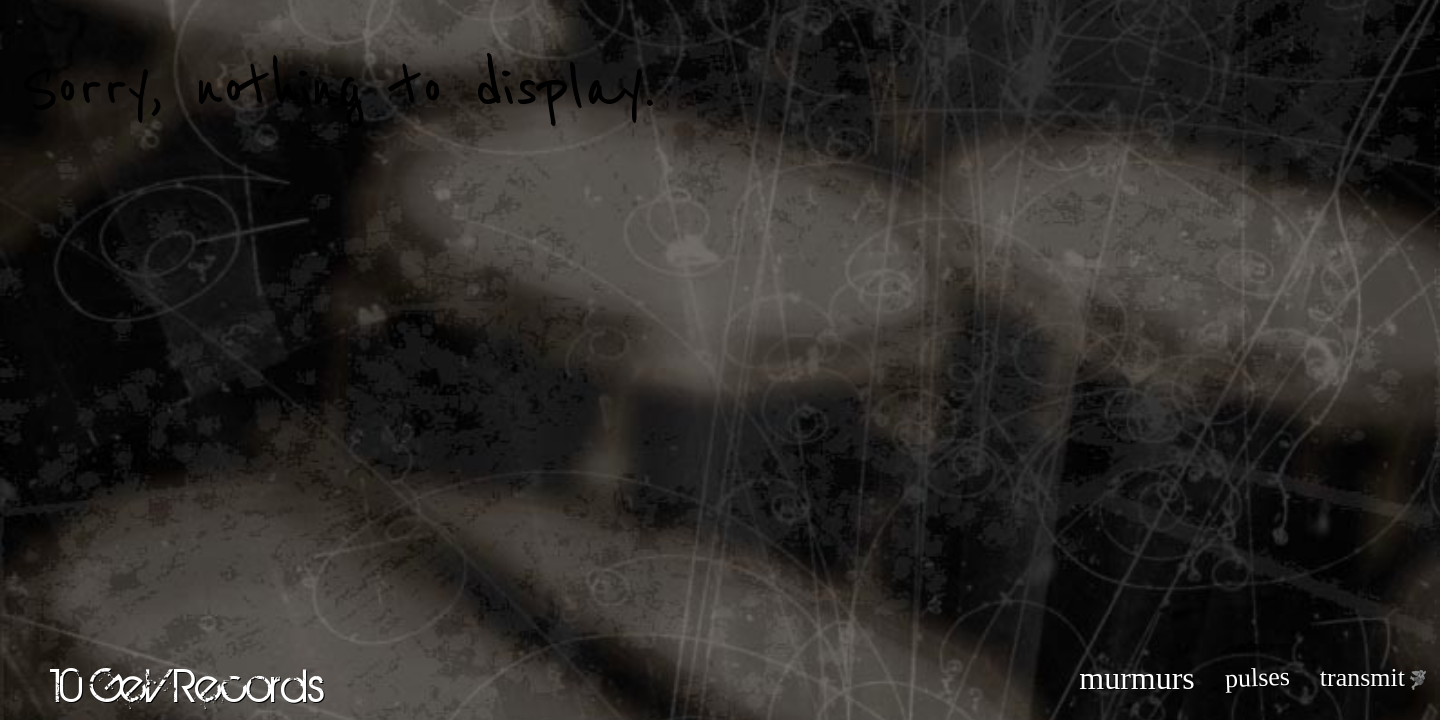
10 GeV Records (187, 685)
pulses (1257, 677)
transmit (1362, 677)
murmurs (1137, 678)
